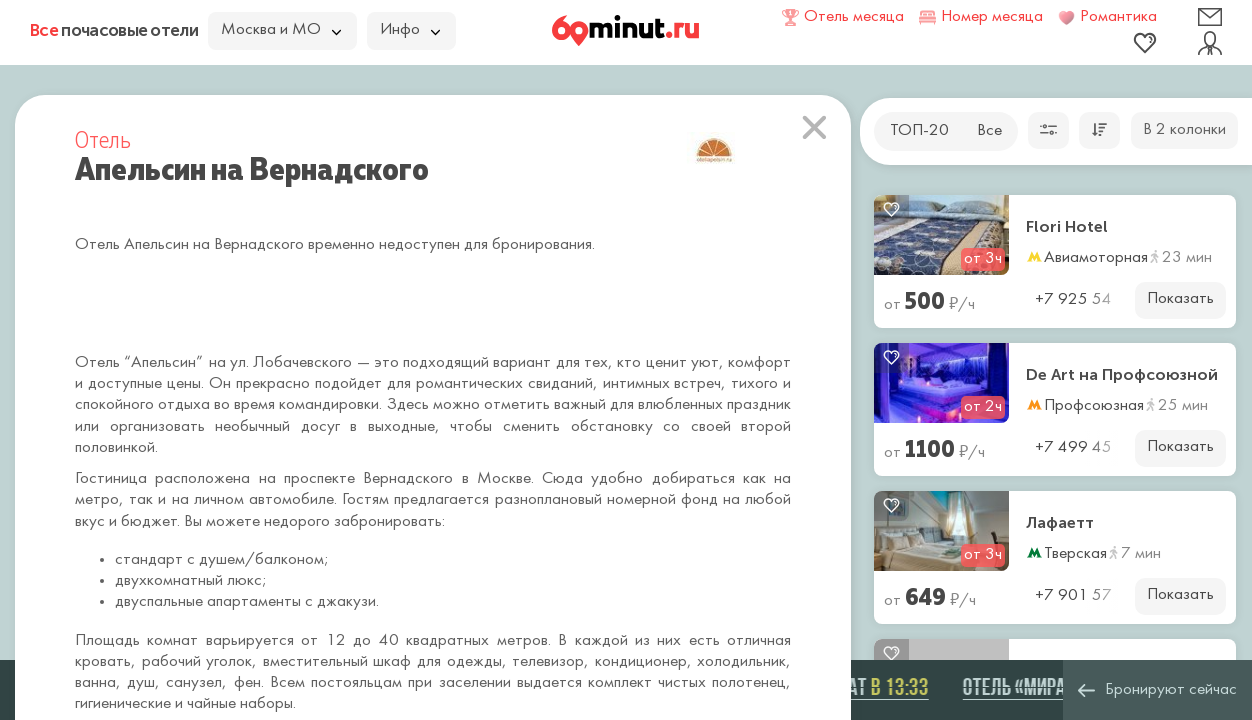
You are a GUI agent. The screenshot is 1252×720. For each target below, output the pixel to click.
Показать (1180, 299)
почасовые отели (114, 30)
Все (989, 131)
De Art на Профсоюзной (1122, 375)
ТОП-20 (919, 131)
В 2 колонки (1184, 130)
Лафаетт (1060, 523)
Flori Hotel (1067, 227)
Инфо (410, 30)
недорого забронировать (353, 522)
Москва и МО (281, 30)
